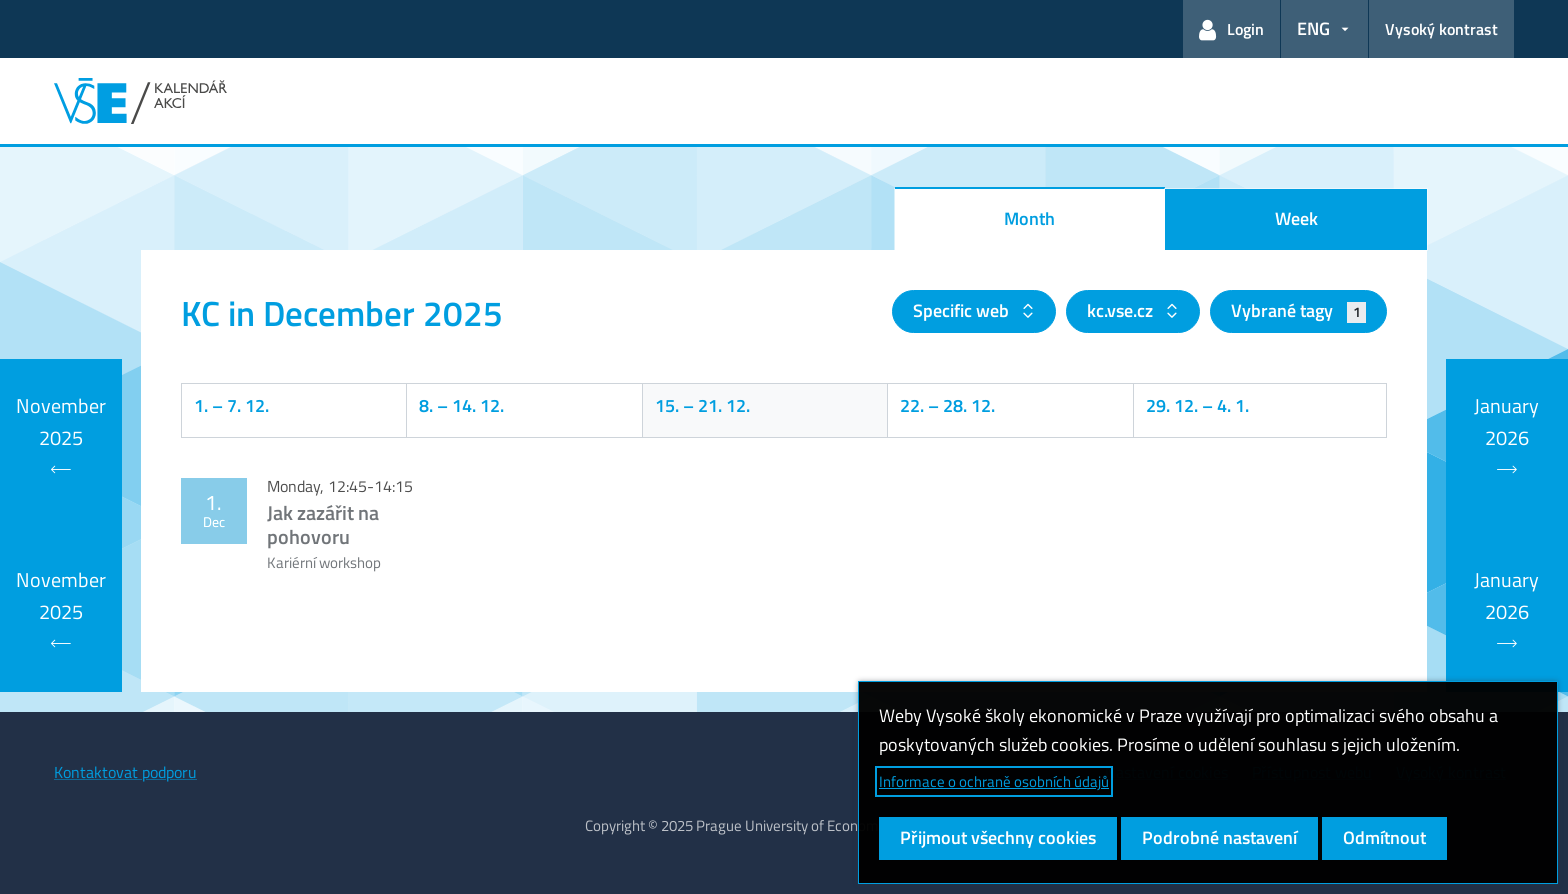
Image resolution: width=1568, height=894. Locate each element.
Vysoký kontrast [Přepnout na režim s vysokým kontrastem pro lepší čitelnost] (1441, 29)
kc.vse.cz (1122, 310)
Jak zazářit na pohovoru (323, 524)
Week (1296, 218)
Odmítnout (1384, 837)
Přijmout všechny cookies (998, 837)
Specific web (963, 310)
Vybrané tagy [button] (1298, 310)
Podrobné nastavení (1219, 837)
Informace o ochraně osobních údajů (994, 781)
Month (1029, 218)
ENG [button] (1313, 28)
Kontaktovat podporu (125, 772)
